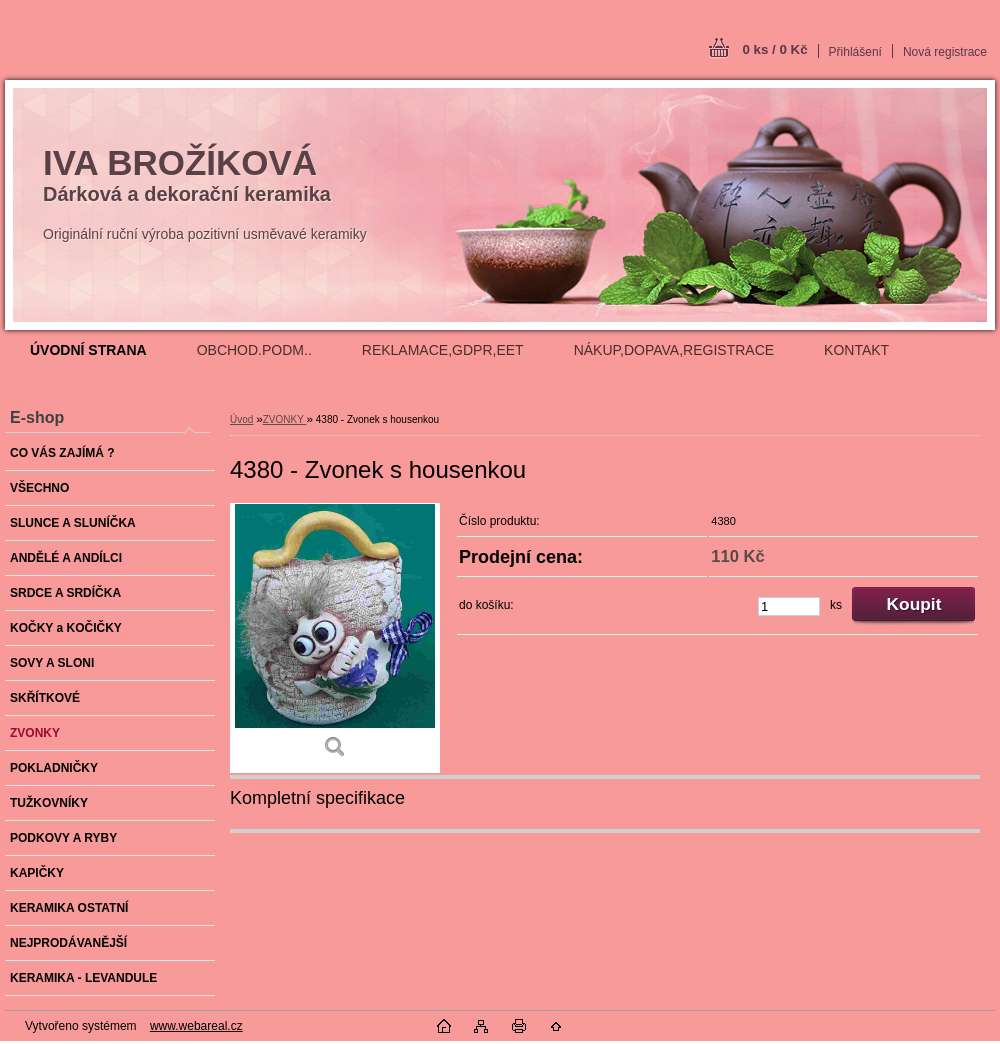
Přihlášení (855, 52)
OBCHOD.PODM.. (254, 350)
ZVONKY (285, 419)
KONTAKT (856, 350)
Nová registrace (945, 52)
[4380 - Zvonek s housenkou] (335, 638)
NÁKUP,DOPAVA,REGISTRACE (674, 350)
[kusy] (789, 606)
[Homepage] (88, 350)
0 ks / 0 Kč (774, 49)
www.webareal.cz (196, 1026)
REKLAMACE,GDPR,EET (443, 350)
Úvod (241, 419)
